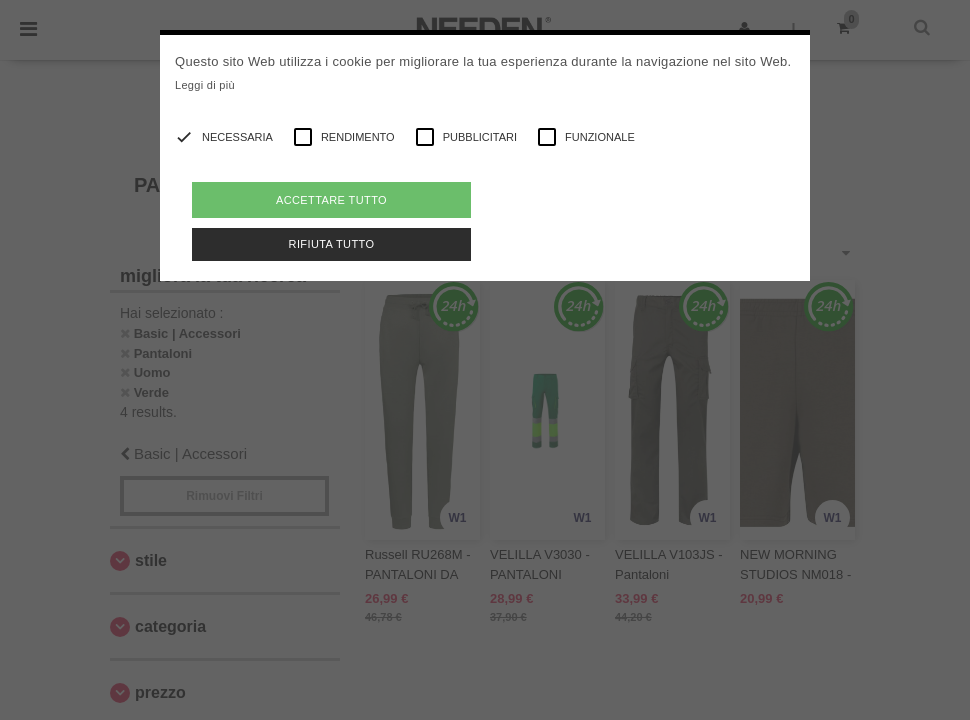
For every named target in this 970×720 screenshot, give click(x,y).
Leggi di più (205, 85)
